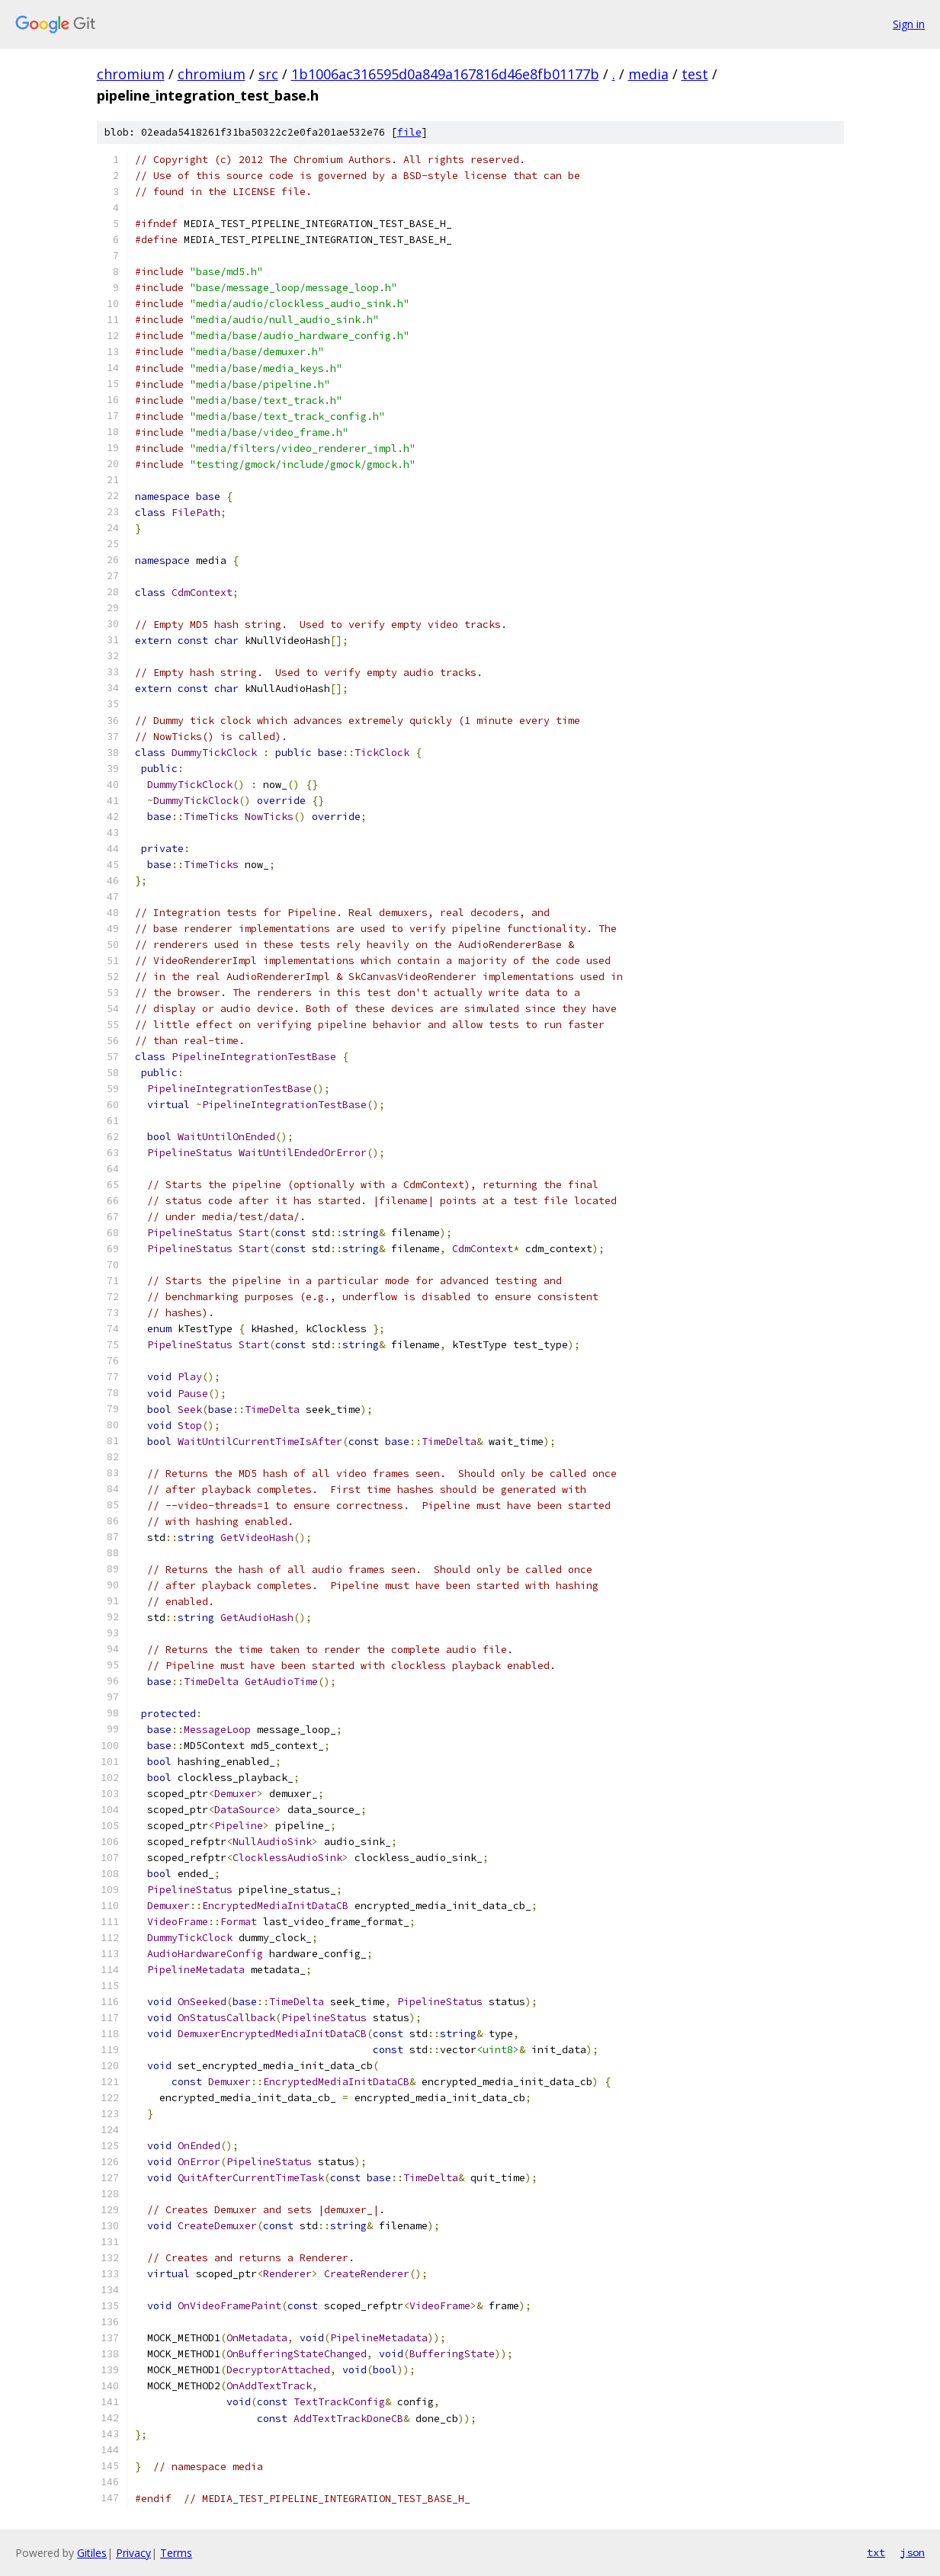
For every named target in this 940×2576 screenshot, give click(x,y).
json (912, 2552)
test (695, 74)
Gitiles (92, 2553)
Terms (176, 2553)
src (268, 74)
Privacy (133, 2553)
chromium (131, 74)
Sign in (909, 24)
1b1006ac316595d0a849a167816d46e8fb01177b (445, 74)
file (409, 132)
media (648, 74)
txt (876, 2552)
